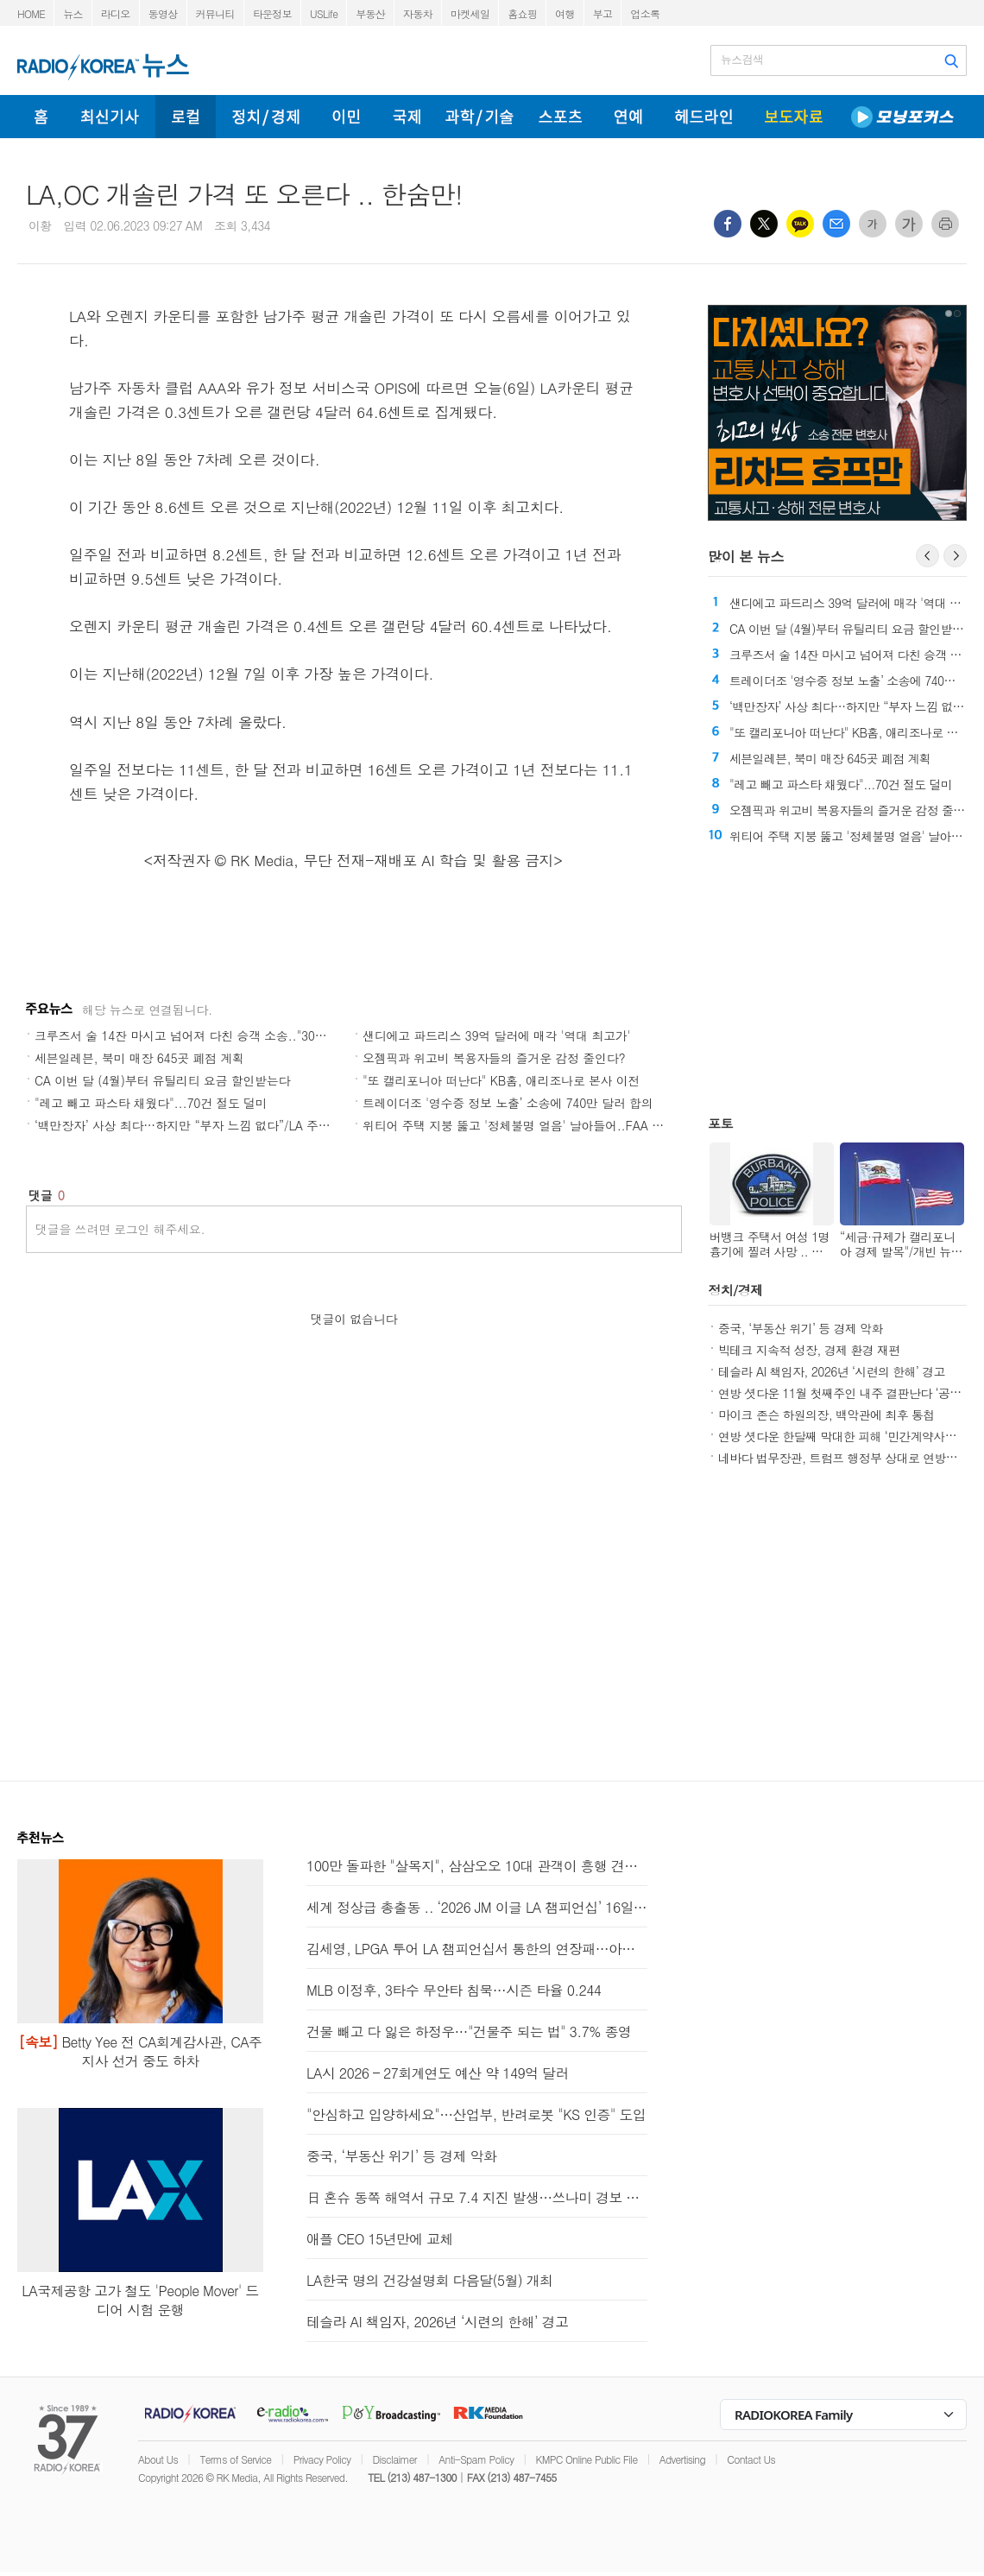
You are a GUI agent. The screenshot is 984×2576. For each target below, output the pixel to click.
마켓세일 (470, 13)
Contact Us (751, 2459)
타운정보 (272, 13)
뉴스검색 (742, 59)
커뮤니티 (215, 13)
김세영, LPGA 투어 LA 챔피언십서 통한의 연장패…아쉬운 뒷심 (476, 1949)
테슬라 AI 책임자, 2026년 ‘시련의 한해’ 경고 (831, 1371)
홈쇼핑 (522, 13)
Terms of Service (235, 2459)
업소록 (644, 13)
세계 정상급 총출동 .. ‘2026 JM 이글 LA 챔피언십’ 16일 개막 (476, 1907)
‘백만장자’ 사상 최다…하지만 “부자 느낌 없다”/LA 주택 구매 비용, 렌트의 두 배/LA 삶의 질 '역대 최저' (309, 1125)
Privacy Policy (322, 2459)
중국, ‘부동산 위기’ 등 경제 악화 (800, 1328)
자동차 (417, 13)
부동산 (370, 13)
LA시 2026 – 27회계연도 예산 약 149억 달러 (437, 2073)
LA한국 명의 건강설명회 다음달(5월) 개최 (429, 2280)
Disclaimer (395, 2459)
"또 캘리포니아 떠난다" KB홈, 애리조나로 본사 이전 (501, 1080)
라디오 (115, 13)
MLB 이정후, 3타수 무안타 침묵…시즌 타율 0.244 (453, 1990)
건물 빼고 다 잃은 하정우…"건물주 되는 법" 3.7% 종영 (468, 2031)
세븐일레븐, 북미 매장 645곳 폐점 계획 (139, 1057)
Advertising (682, 2459)
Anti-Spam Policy (476, 2459)
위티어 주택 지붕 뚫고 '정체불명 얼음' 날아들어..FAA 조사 (519, 1125)
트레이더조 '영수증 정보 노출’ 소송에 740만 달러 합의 (508, 1102)
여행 (565, 13)
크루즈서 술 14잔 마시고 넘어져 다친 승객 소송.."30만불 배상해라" (214, 1035)
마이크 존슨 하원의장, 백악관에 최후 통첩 (826, 1414)
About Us (158, 2459)
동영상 (163, 13)
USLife (323, 13)
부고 (603, 13)
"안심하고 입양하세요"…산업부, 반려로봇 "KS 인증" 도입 (476, 2114)
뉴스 (73, 13)
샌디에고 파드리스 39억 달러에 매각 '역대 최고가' (496, 1035)
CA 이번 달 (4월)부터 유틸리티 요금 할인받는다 (162, 1080)
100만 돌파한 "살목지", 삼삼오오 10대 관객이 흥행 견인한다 (476, 1866)
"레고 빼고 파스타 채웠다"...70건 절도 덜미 (151, 1102)
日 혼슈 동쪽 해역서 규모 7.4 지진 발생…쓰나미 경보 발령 (476, 2197)
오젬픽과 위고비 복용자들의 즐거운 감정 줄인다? (494, 1057)
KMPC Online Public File (587, 2459)
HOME (31, 13)
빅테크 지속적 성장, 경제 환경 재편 (809, 1349)
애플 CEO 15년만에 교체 (379, 2239)
